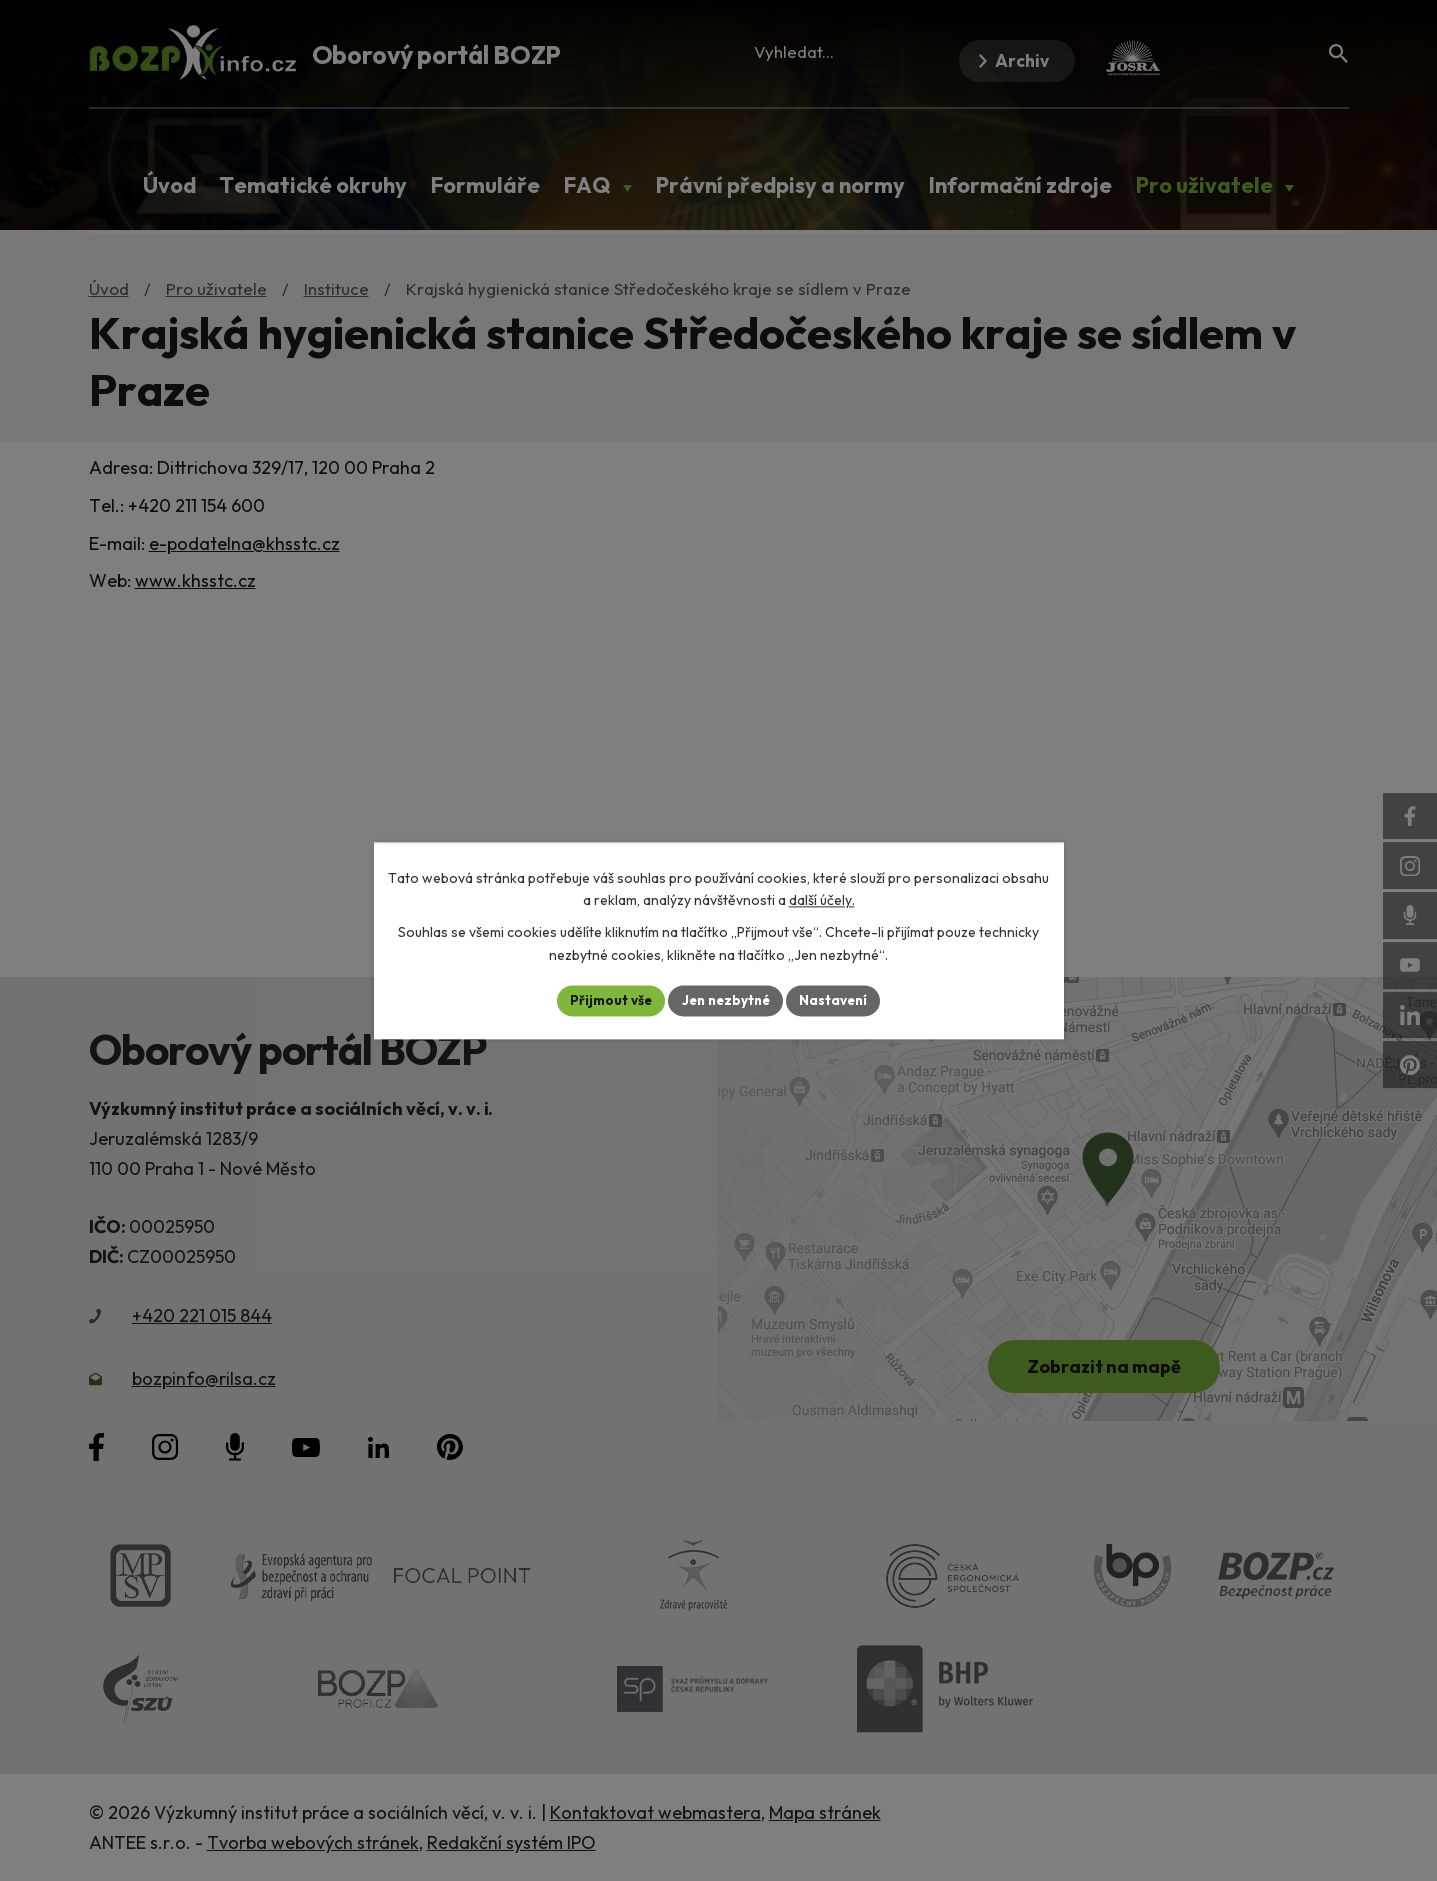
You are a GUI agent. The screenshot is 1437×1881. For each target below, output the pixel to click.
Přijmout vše (605, 1000)
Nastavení (839, 1000)
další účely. (822, 900)
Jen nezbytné (726, 1000)
